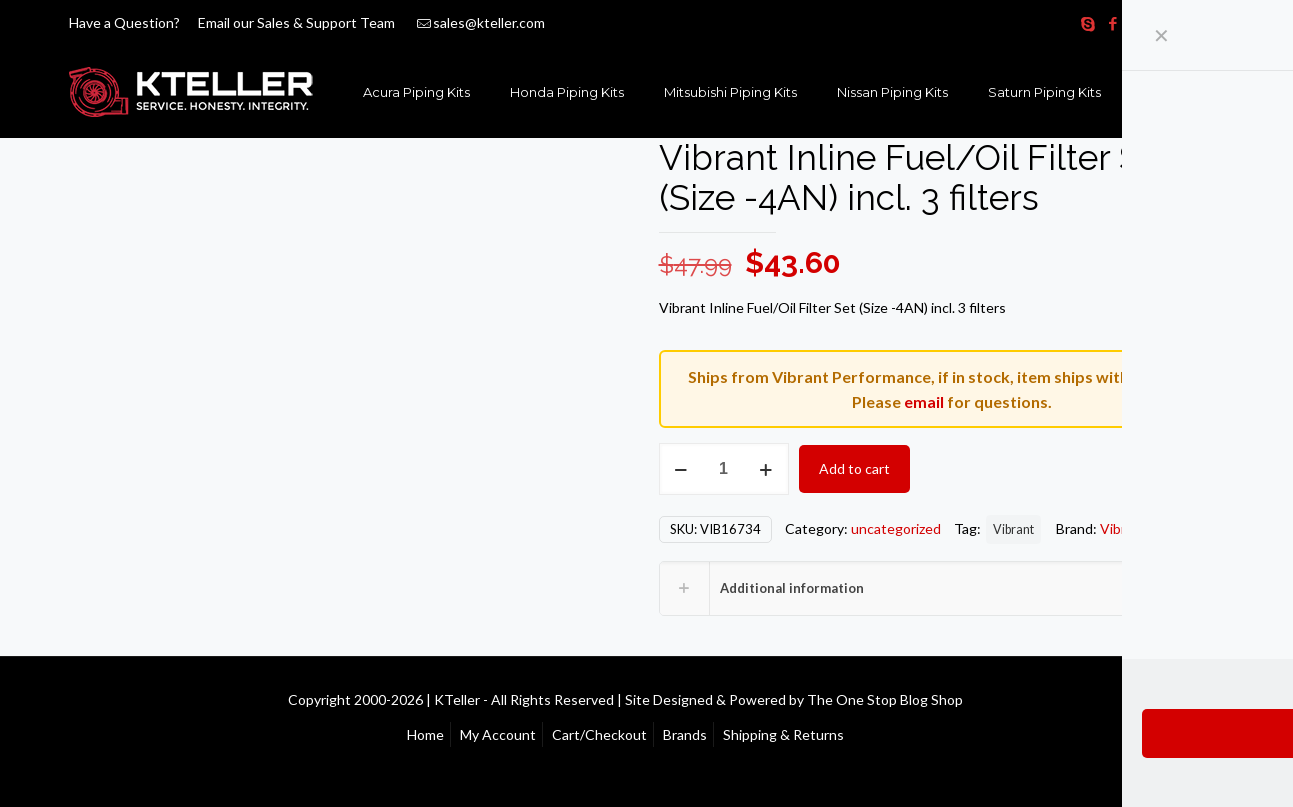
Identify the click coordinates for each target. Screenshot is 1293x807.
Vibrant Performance (1165, 528)
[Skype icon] (1088, 23)
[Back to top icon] (1224, 698)
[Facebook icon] (1113, 23)
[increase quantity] (766, 469)
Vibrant (1013, 529)
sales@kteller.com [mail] (489, 22)
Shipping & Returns (783, 734)
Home (425, 734)
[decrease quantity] (681, 469)
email (924, 401)
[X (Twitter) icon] (1138, 23)
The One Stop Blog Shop (885, 699)
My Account (498, 734)
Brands (685, 734)
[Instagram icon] (1188, 23)
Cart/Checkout (599, 734)
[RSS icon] (1213, 23)
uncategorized (896, 528)
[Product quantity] (724, 469)
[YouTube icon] (1163, 23)
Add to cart (854, 468)
